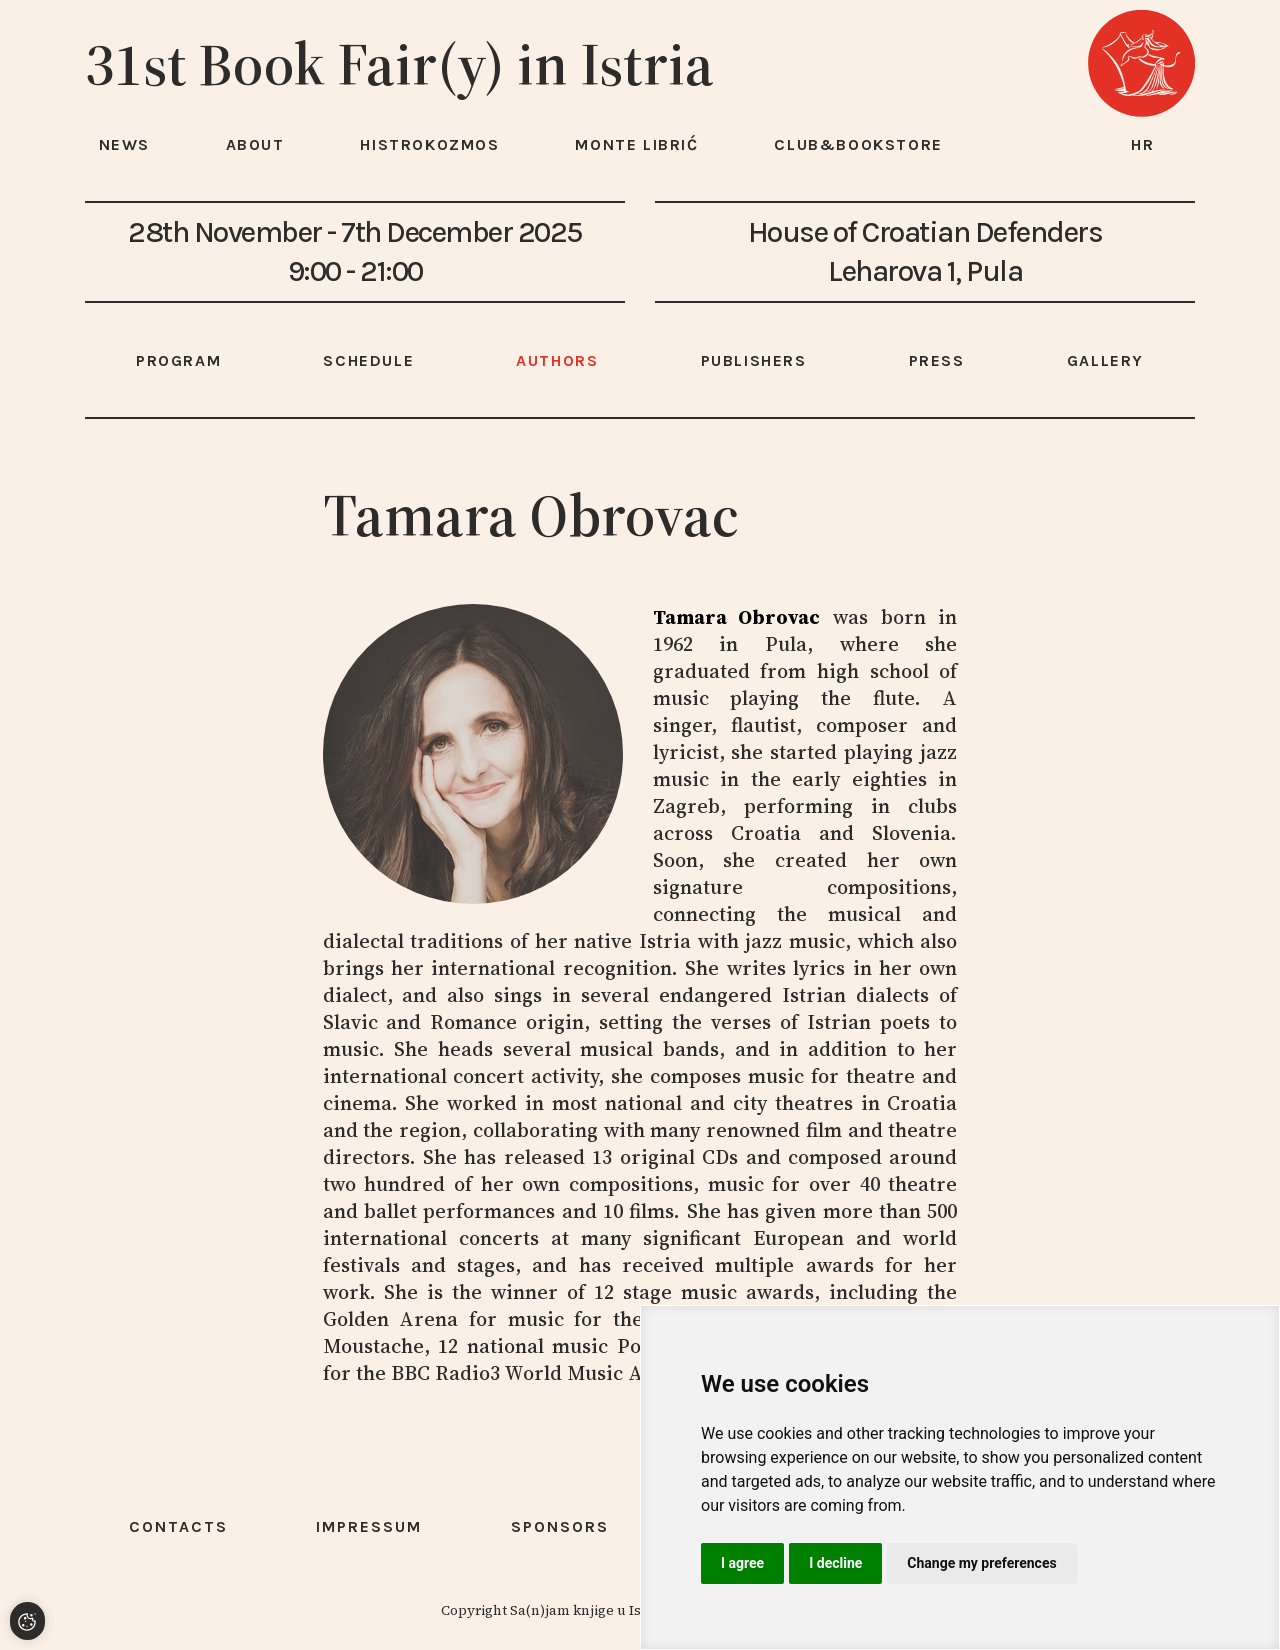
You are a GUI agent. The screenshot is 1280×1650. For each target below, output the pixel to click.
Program (178, 360)
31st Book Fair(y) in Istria (399, 64)
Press (937, 360)
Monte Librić (636, 144)
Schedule (368, 360)
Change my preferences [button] (981, 1563)
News (124, 144)
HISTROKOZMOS (429, 144)
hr (1143, 144)
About (255, 144)
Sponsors (560, 1526)
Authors (557, 360)
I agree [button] (742, 1563)
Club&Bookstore (858, 144)
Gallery (1105, 360)
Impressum (369, 1526)
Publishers (754, 360)
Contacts (178, 1526)
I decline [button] (835, 1563)
